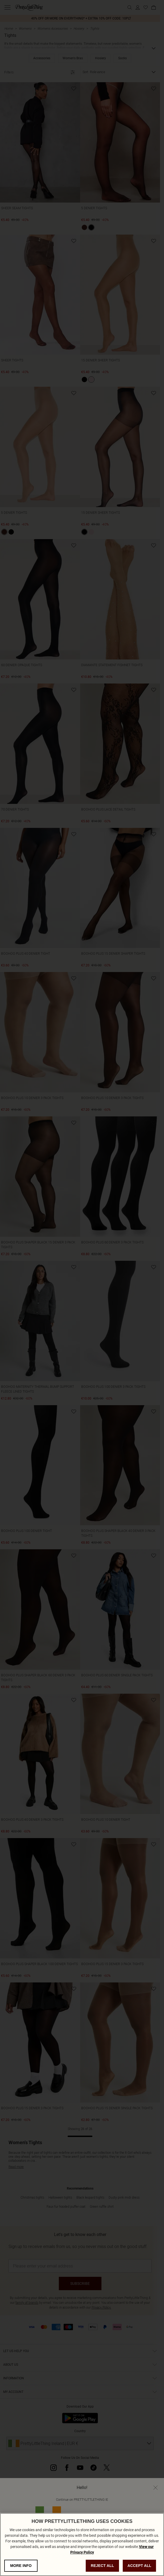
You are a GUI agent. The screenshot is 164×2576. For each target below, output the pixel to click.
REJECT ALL (102, 2565)
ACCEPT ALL (139, 2565)
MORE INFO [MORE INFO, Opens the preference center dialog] (21, 2565)
